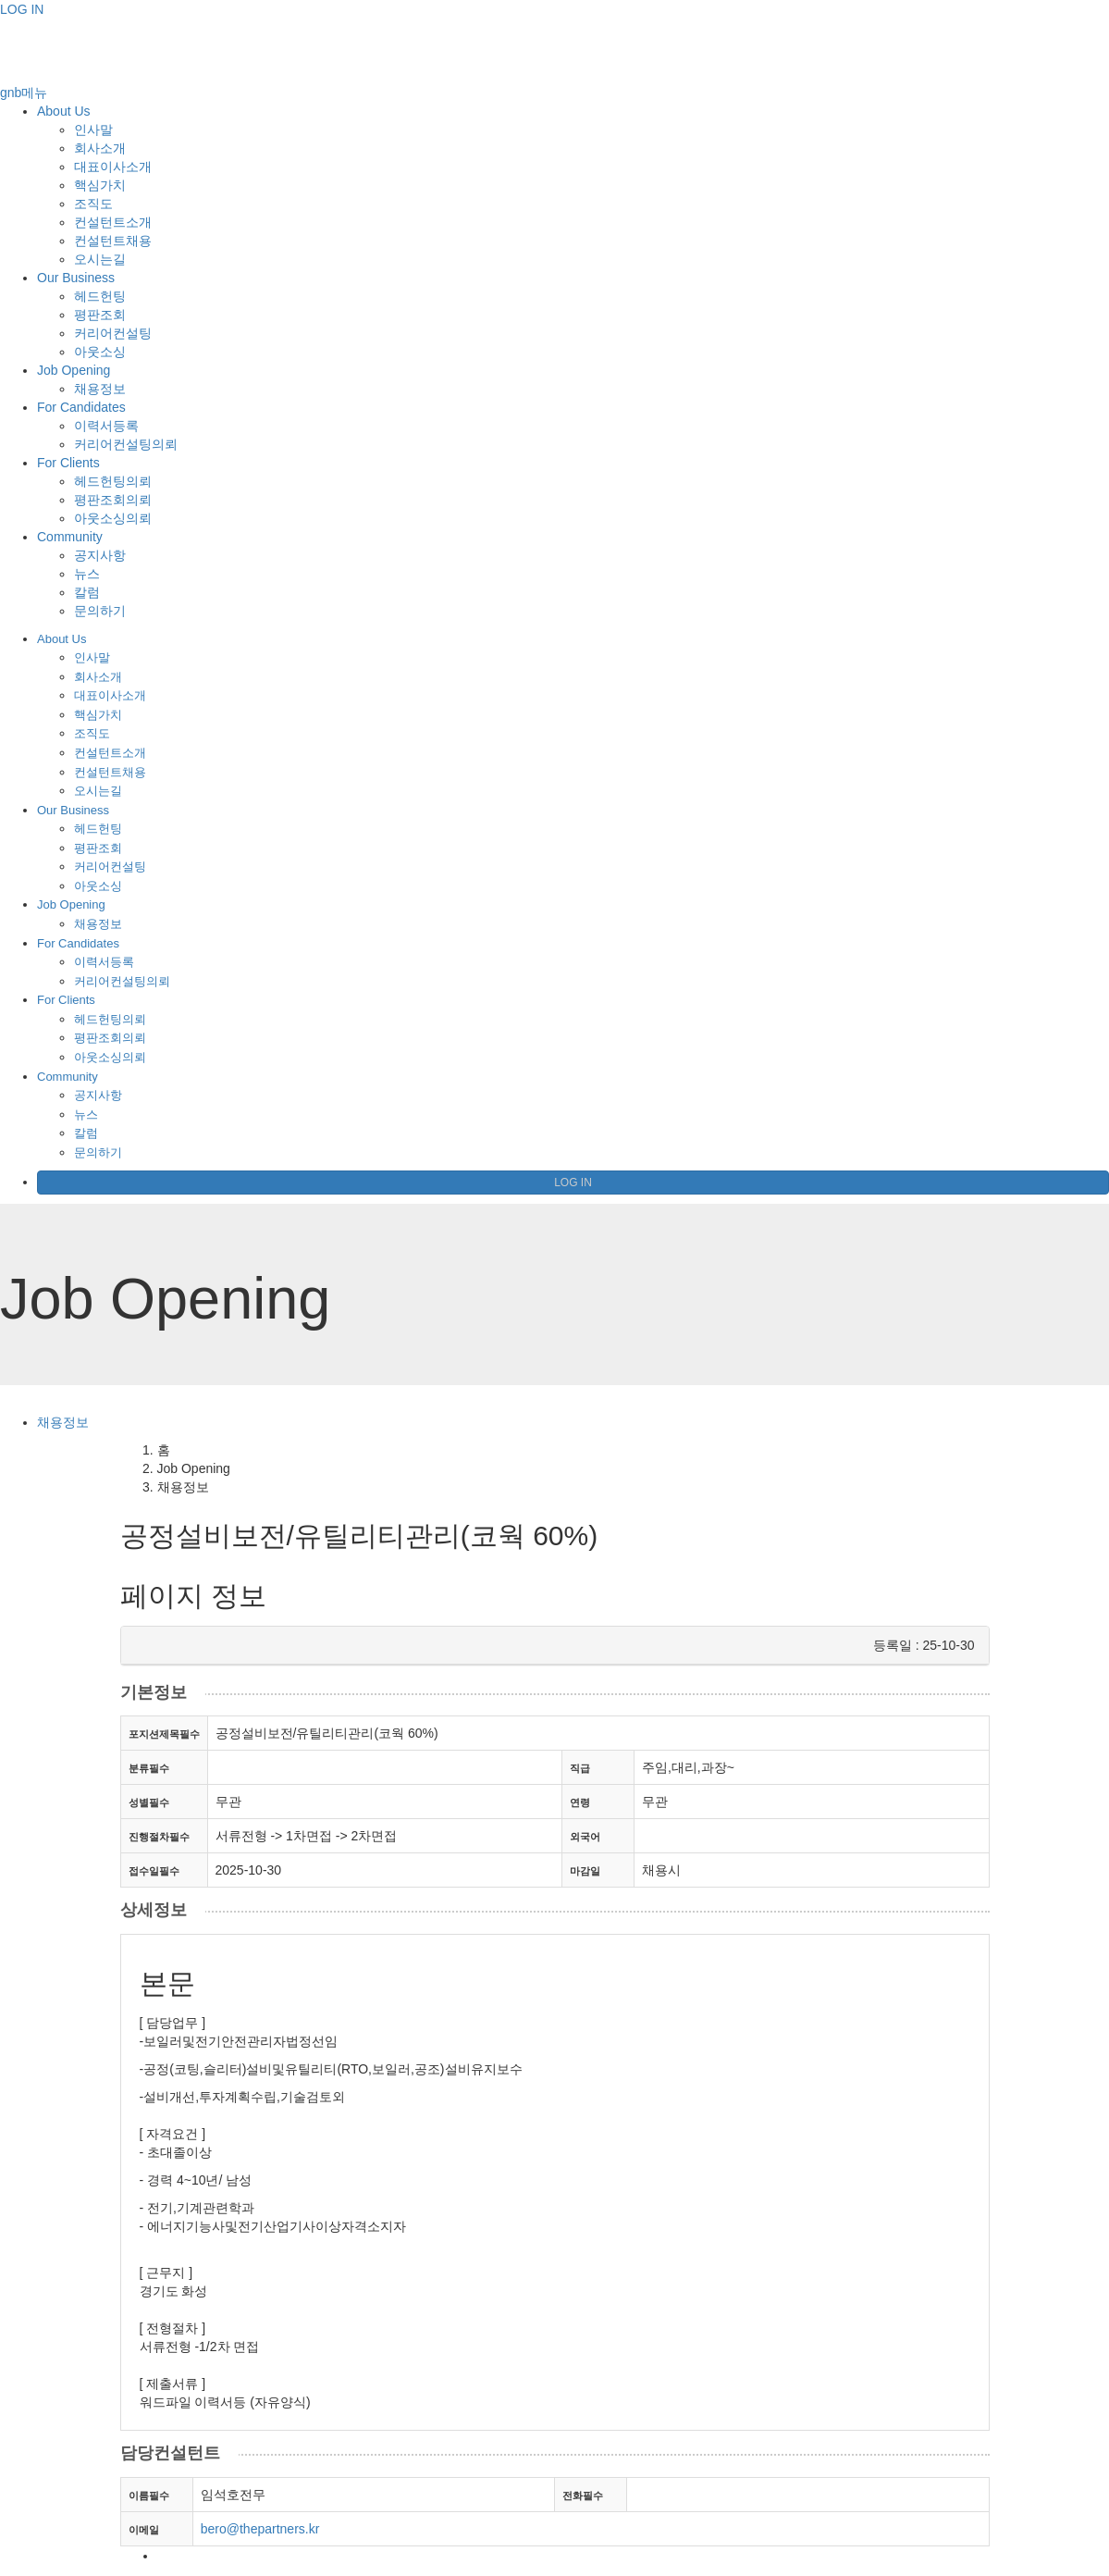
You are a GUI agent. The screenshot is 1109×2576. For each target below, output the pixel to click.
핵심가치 (100, 185)
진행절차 (159, 1836)
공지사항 (100, 555)
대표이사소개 (113, 166)
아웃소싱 (100, 351)
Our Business (76, 277)
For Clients (68, 462)
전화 (582, 2495)
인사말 (93, 129)
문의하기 (100, 610)
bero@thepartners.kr (260, 2528)
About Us (64, 111)
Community (70, 536)
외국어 (585, 1836)
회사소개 (100, 148)
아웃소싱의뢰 (113, 518)
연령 (580, 1802)
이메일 (144, 2529)
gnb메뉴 (23, 92)
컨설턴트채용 (113, 240)
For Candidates (81, 407)
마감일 (585, 1870)
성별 (149, 1802)
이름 (149, 2495)
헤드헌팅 (100, 296)
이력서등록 (106, 425)
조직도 (93, 203)
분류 (149, 1768)
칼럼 (87, 592)
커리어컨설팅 (113, 333)
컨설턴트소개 (113, 222)
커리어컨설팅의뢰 (126, 444)
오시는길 (100, 259)
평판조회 (100, 314)
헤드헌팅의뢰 (113, 481)
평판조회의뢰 (113, 499)
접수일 (154, 1870)
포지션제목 (164, 1734)
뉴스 (87, 573)
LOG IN (21, 9)
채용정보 (100, 388)
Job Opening (73, 370)
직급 (580, 1768)
